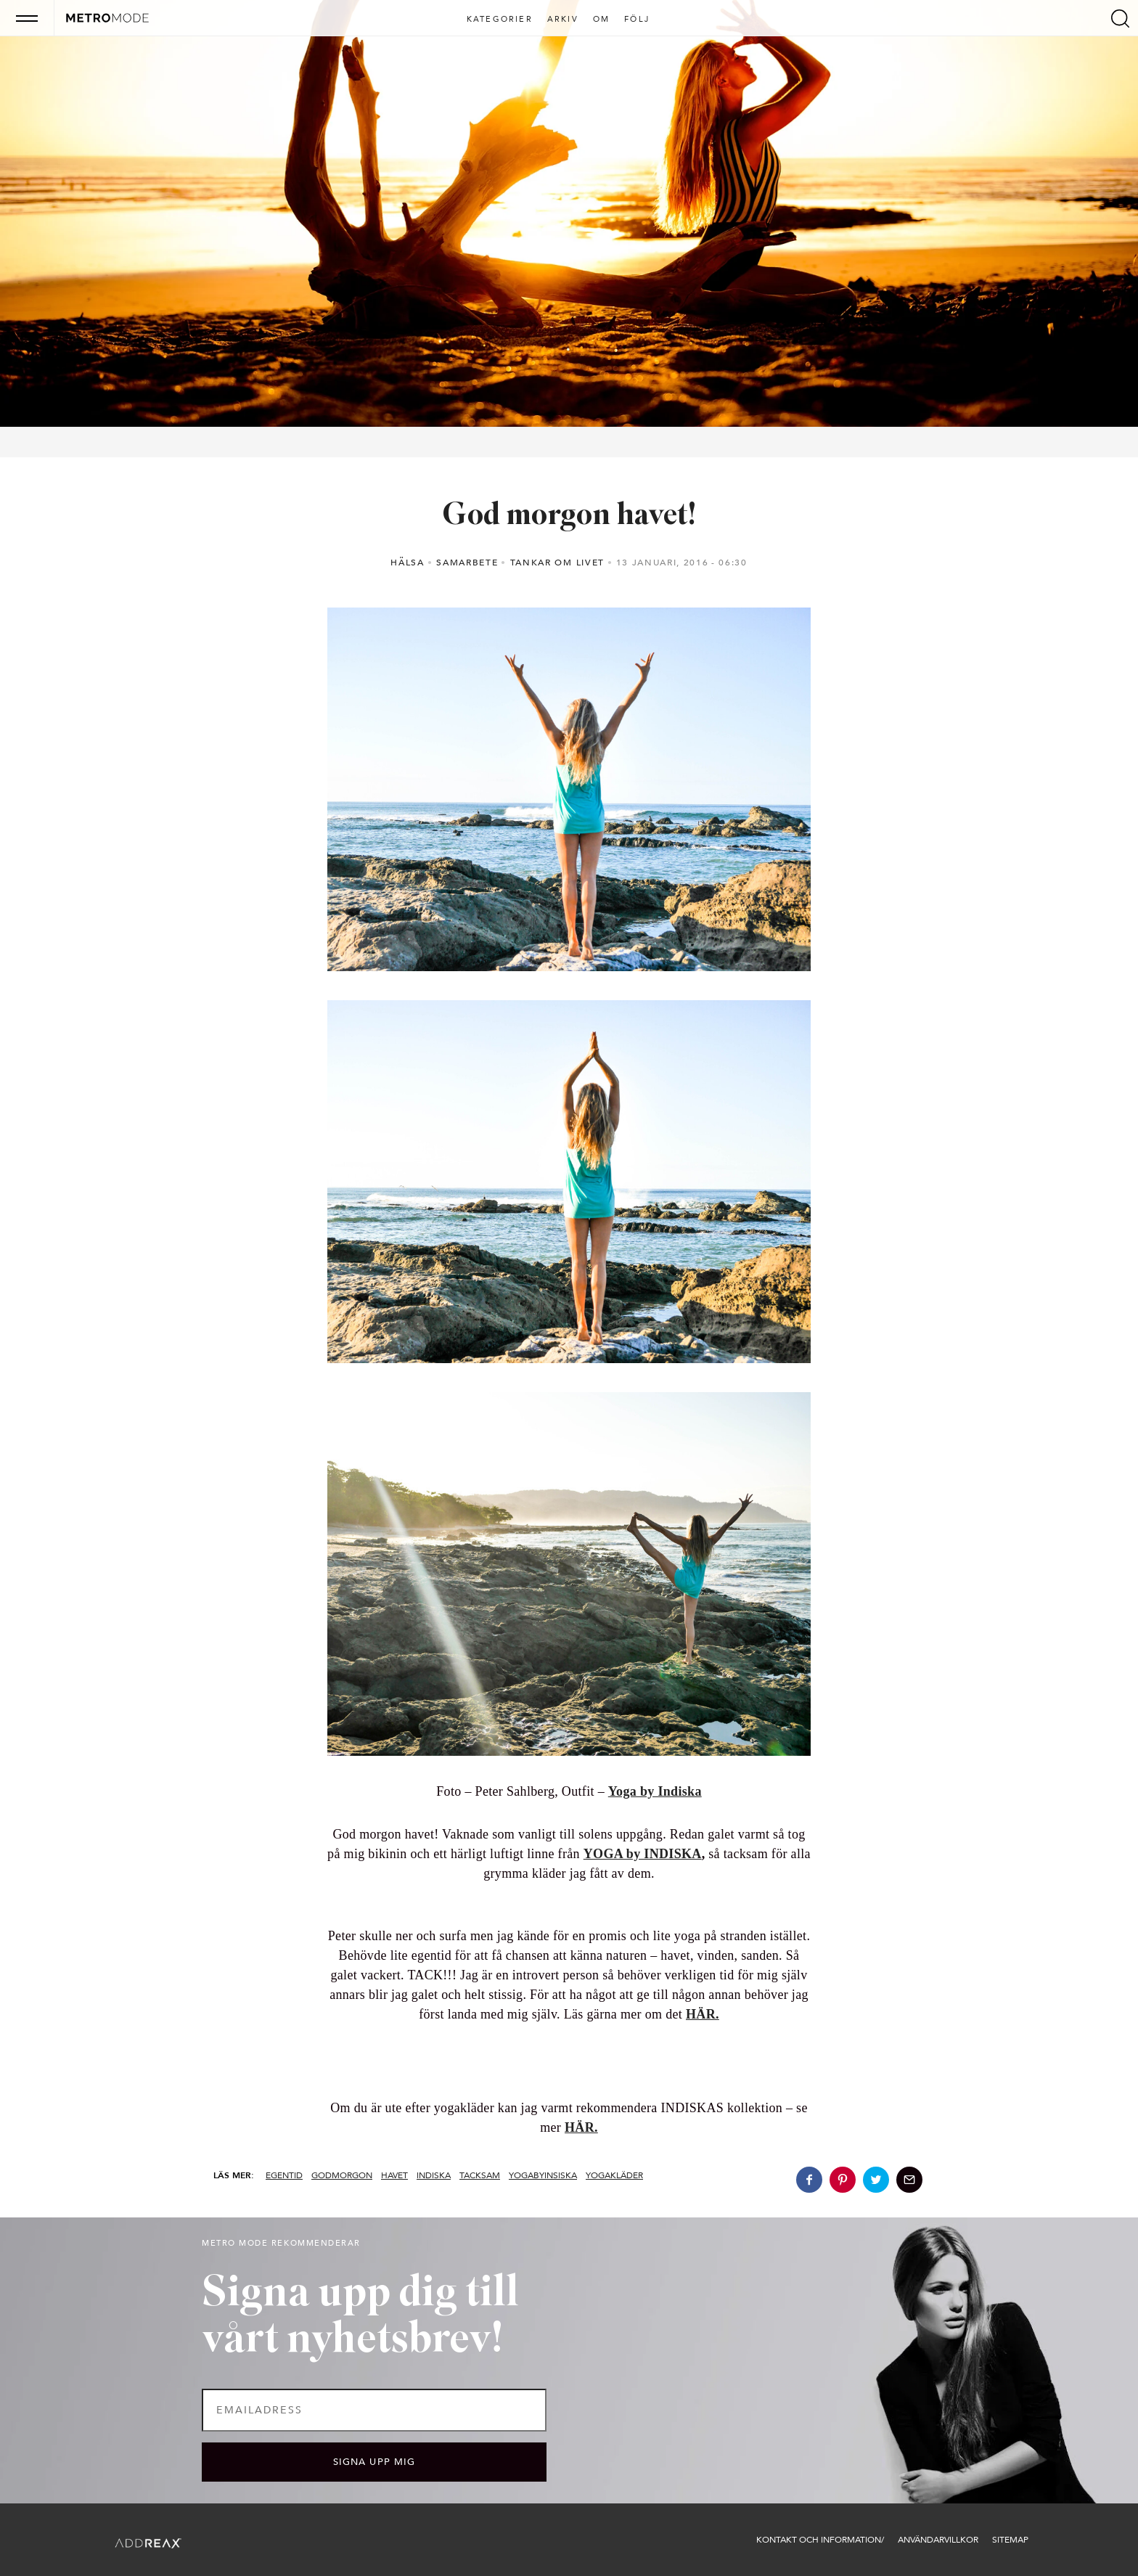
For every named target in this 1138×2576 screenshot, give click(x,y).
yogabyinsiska (543, 2175)
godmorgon (341, 2175)
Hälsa (407, 562)
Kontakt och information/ (820, 2540)
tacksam (479, 2175)
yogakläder (614, 2175)
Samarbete (467, 562)
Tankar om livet (557, 562)
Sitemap (1010, 2540)
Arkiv (562, 19)
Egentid (284, 2175)
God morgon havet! (569, 516)
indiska (434, 2175)
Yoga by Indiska (655, 1791)
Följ (637, 19)
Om (601, 19)
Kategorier (500, 19)
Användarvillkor (938, 2540)
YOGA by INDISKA (643, 1854)
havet (394, 2175)
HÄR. (581, 2127)
